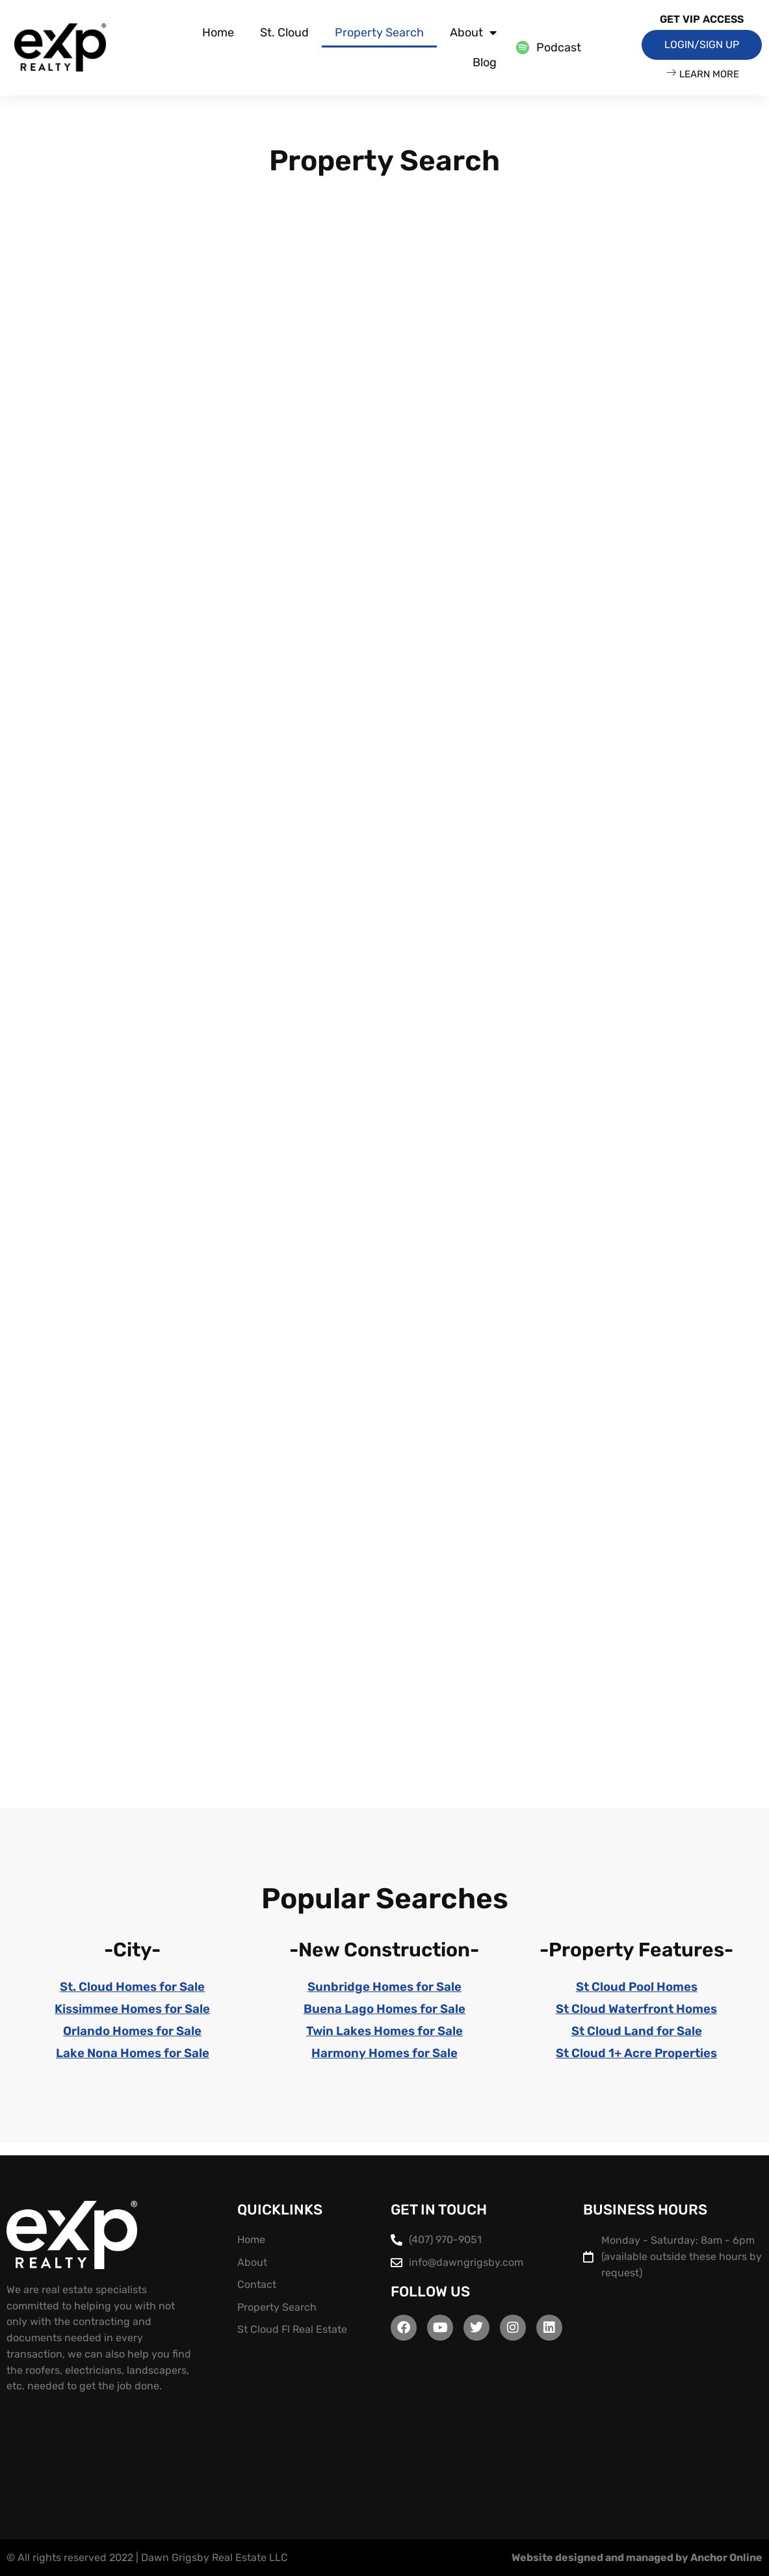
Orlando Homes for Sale (132, 2044)
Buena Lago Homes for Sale (384, 2022)
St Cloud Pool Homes (636, 1999)
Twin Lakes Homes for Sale (384, 2044)
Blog (485, 62)
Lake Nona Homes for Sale (132, 2066)
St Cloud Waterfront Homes (636, 2022)
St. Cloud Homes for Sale (133, 1999)
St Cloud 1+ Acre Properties (636, 2066)
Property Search (379, 32)
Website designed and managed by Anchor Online (637, 2557)
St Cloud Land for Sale (636, 2044)
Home (218, 32)
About (473, 32)
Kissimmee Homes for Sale (132, 2022)
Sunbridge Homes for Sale (384, 1999)
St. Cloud (284, 32)
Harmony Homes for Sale (384, 2066)
